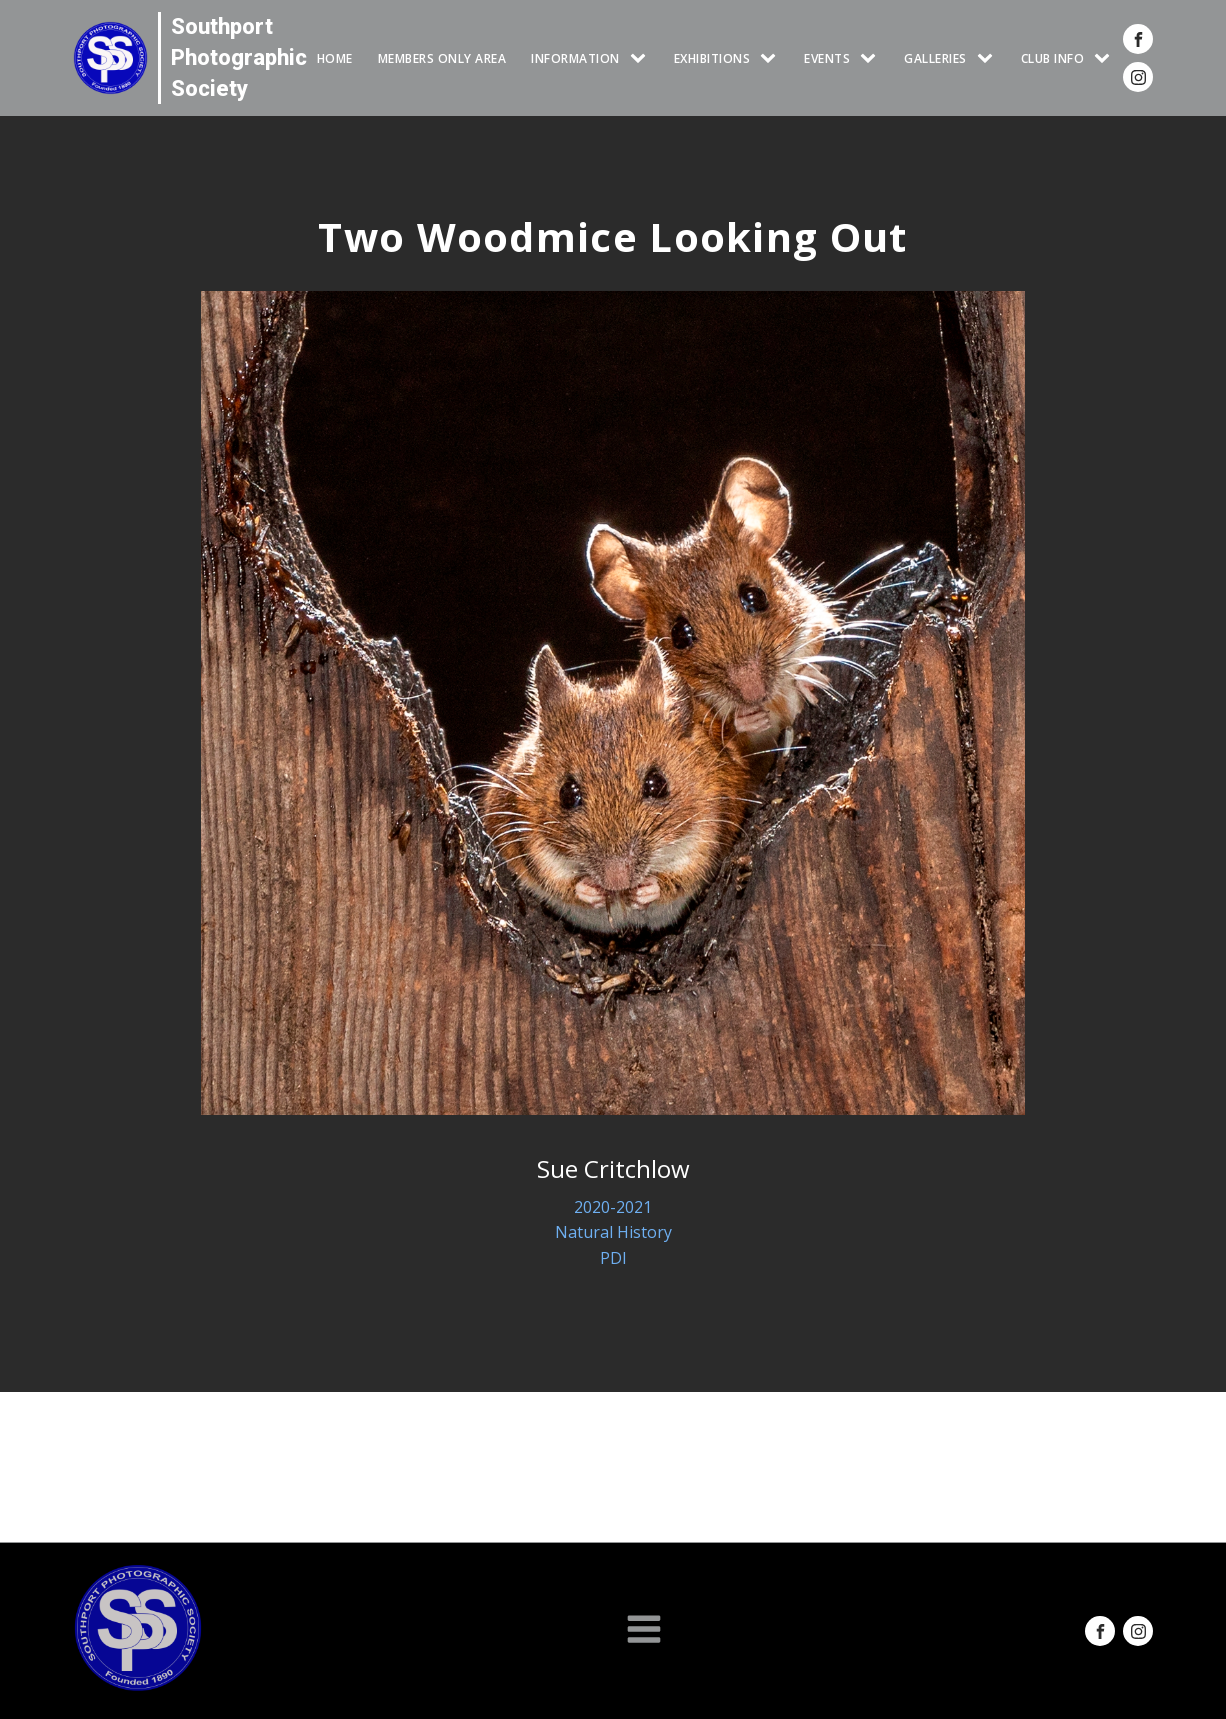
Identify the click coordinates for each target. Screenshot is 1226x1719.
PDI (613, 1258)
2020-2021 (613, 1207)
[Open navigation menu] (644, 1631)
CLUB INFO (1053, 58)
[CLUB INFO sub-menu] (1106, 58)
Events (827, 58)
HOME (335, 58)
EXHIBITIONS (712, 58)
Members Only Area (442, 58)
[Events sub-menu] (872, 58)
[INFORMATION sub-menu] (642, 58)
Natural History (613, 1232)
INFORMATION (575, 58)
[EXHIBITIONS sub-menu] (772, 58)
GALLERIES (935, 58)
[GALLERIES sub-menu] (989, 58)
